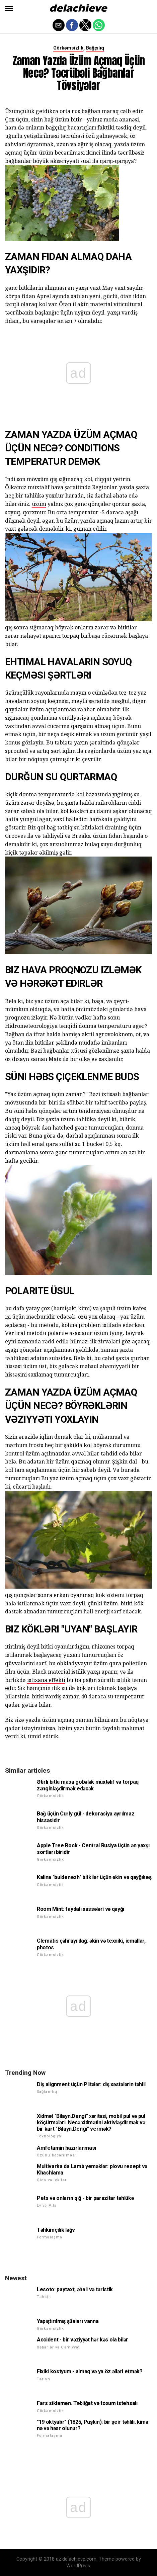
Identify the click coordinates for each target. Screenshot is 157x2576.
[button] (9, 8)
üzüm (39, 504)
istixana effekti (46, 1680)
